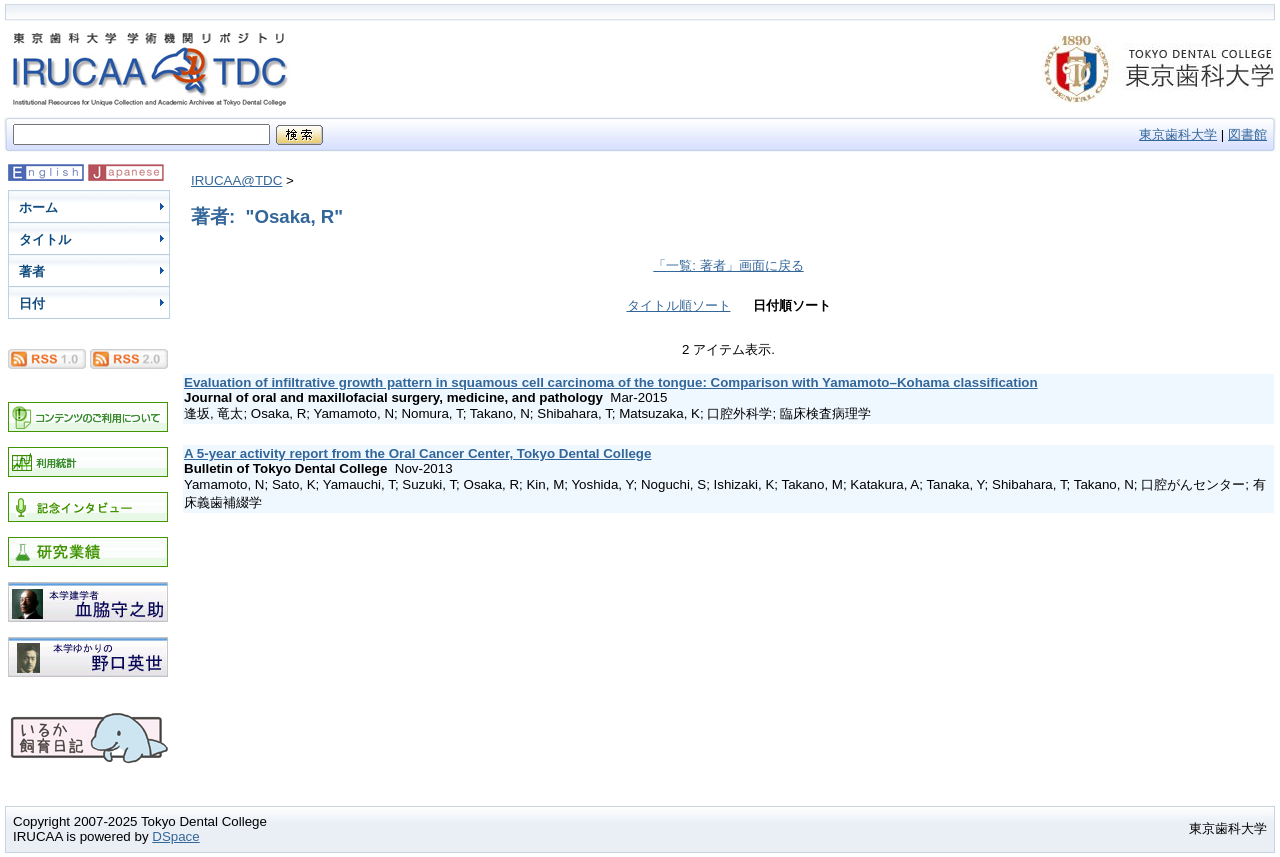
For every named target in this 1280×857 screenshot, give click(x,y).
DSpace (175, 836)
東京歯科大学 (1178, 134)
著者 (32, 271)
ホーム (38, 207)
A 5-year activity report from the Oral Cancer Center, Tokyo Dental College (417, 453)
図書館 (1247, 134)
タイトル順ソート (679, 305)
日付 (32, 303)
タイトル (45, 239)
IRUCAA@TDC (236, 180)
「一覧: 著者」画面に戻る (728, 265)
